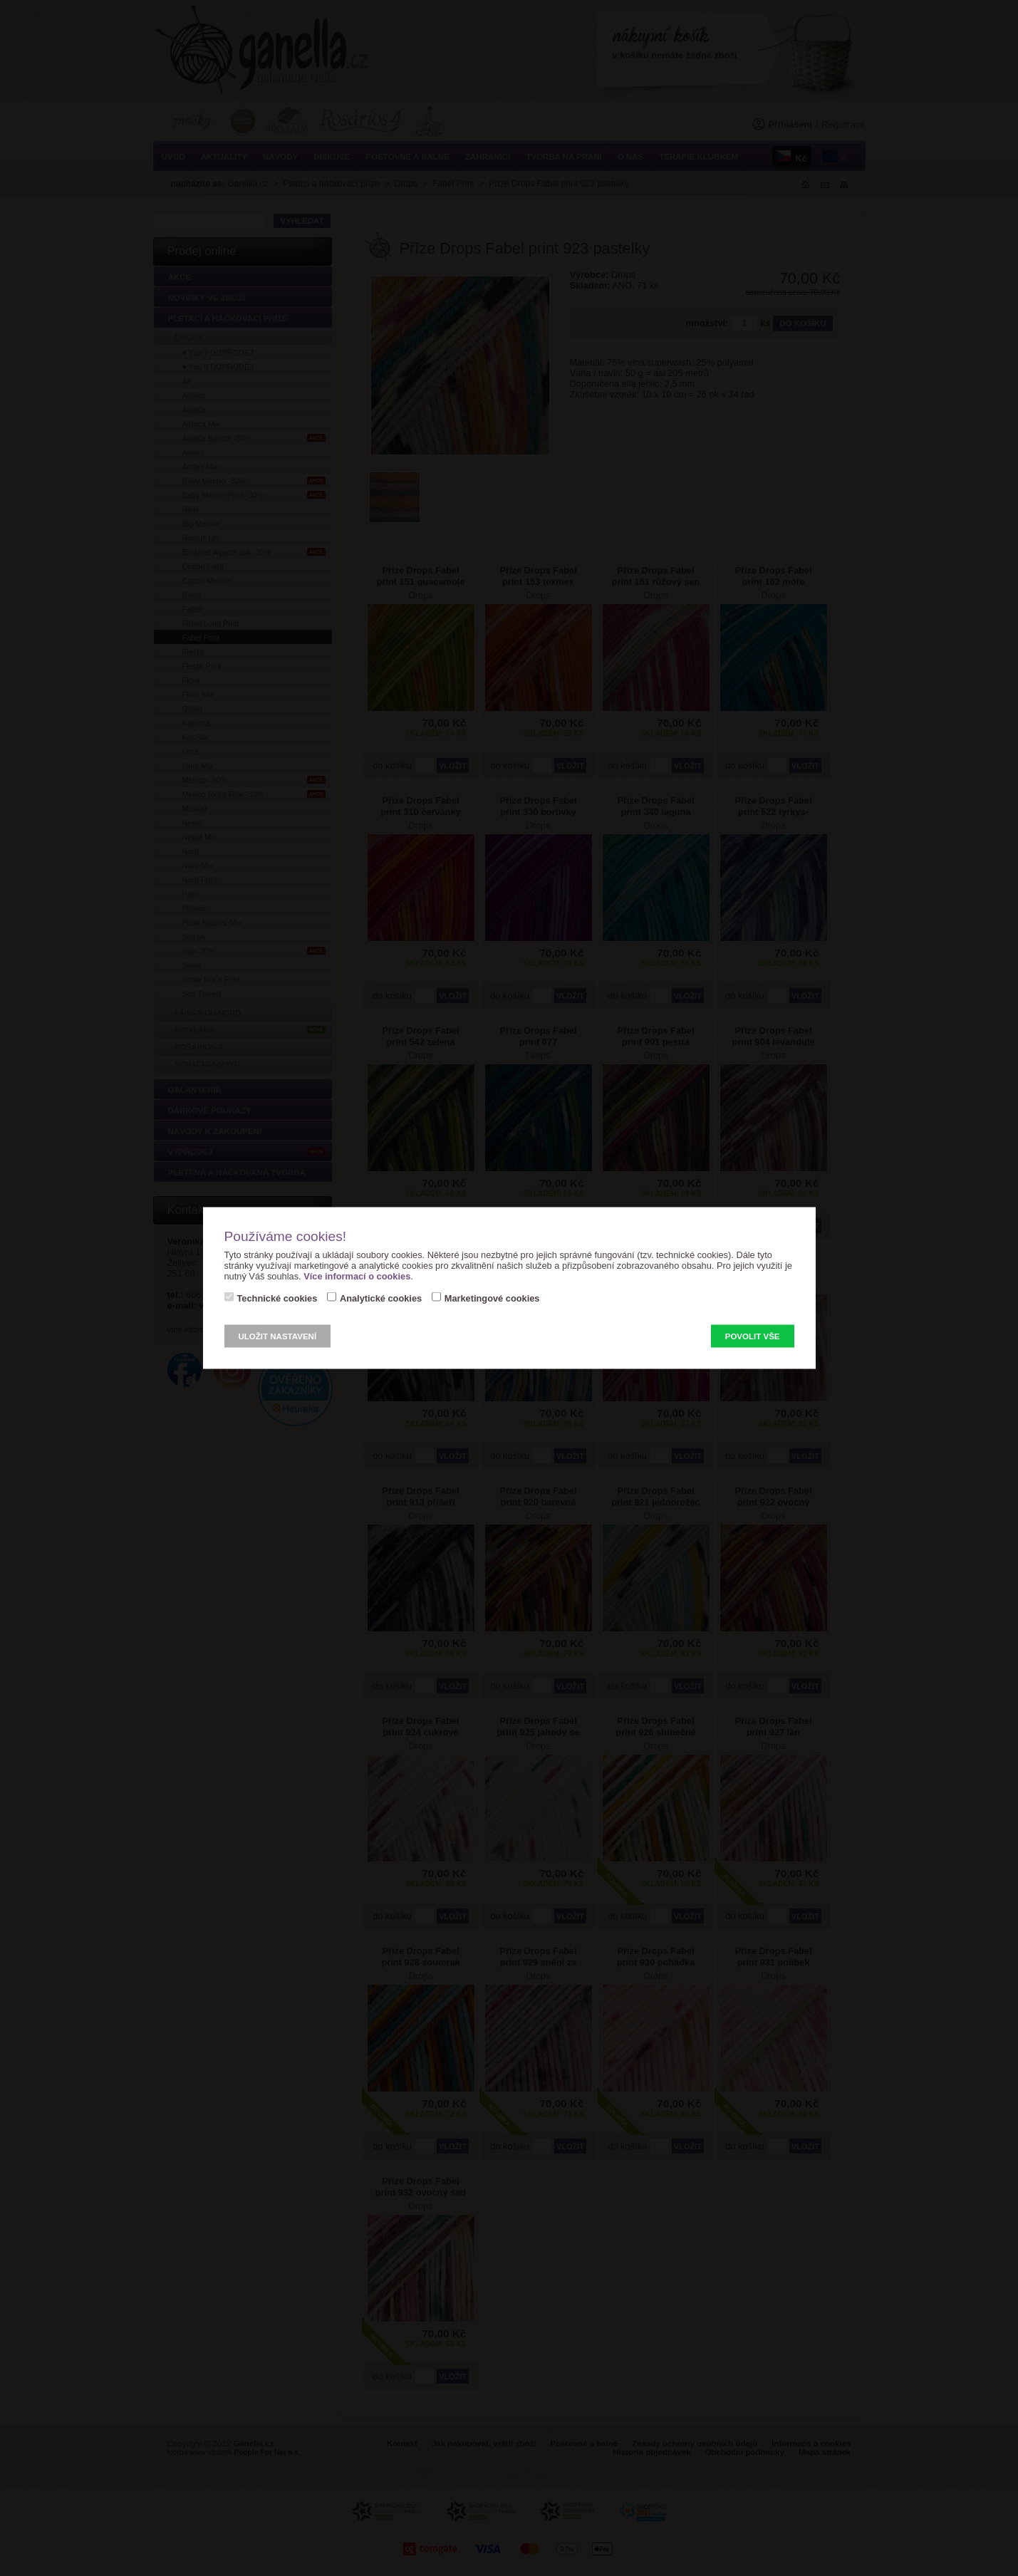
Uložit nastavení (278, 1336)
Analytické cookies (381, 1298)
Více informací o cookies (356, 1276)
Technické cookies (277, 1298)
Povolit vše (752, 1336)
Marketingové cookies (492, 1298)
